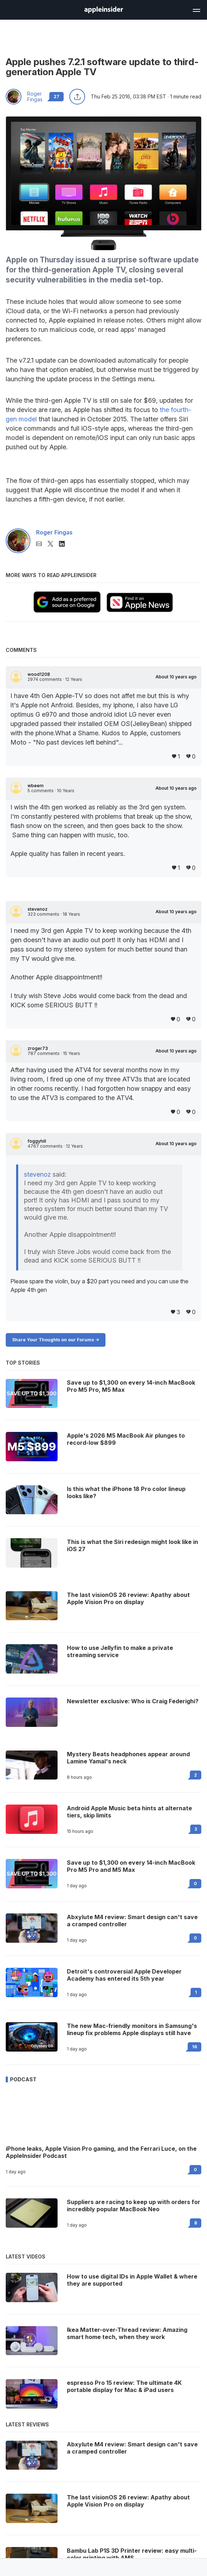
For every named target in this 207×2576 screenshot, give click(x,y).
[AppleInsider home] (103, 9)
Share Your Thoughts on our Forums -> (55, 1339)
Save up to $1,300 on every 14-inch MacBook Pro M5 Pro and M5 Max (131, 1866)
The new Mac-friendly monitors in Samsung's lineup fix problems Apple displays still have (132, 2029)
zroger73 (38, 1048)
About (176, 676)
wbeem (36, 785)
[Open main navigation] (196, 9)
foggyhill (37, 1141)
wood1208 (39, 674)
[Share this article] (77, 97)
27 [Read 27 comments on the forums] (56, 96)
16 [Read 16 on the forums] (194, 2046)
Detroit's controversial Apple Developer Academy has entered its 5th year (124, 1975)
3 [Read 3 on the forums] (195, 1829)
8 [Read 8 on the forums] (195, 2223)
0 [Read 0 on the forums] (195, 1883)
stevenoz (38, 909)
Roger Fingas (35, 96)
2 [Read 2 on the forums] (195, 1775)
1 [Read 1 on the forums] (196, 1992)
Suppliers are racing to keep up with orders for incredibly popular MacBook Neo (133, 2205)
